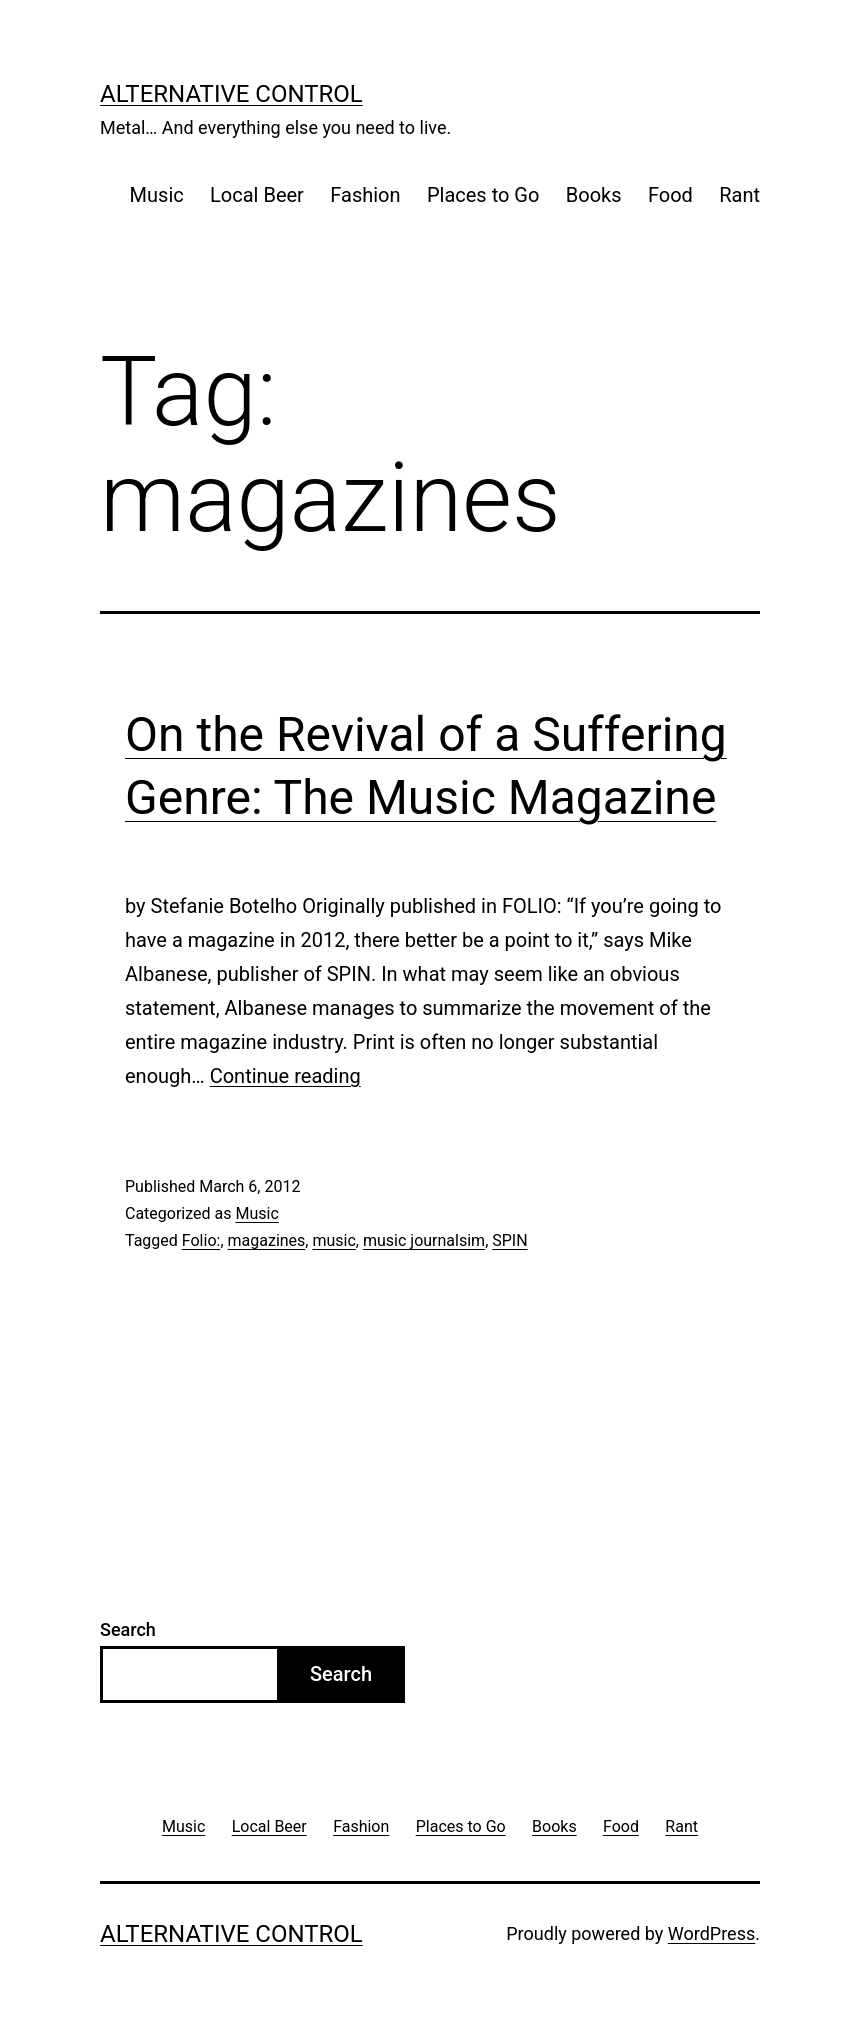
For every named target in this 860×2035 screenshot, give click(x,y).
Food (670, 195)
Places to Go (483, 195)
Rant (739, 195)
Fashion (365, 195)
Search (128, 1629)
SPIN (509, 1240)
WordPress (711, 1933)
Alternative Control (231, 94)
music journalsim (424, 1240)
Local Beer (257, 195)
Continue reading (285, 1076)
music (333, 1240)
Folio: (201, 1240)
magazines (267, 1240)
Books (594, 195)
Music (157, 195)
